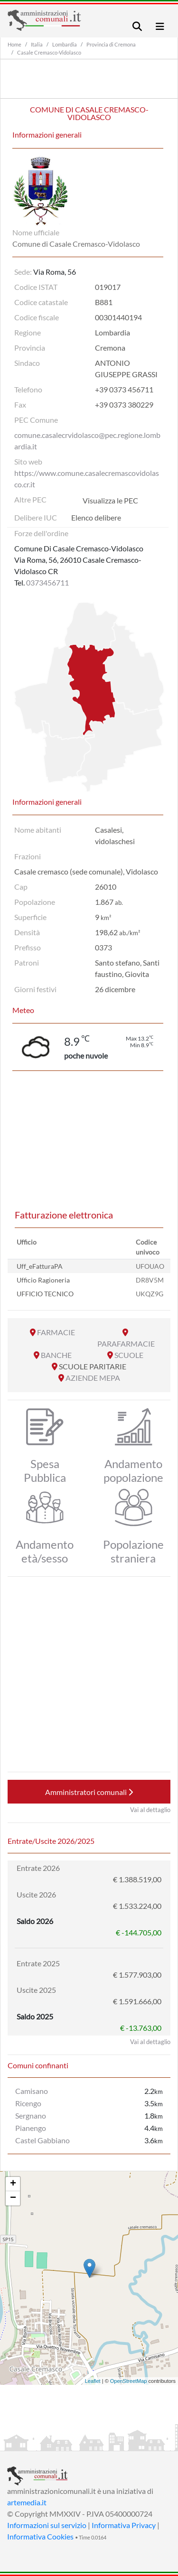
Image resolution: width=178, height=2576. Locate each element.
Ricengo (28, 2103)
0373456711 (47, 582)
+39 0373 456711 (124, 389)
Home (14, 44)
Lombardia (64, 44)
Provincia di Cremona (111, 44)
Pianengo (30, 2127)
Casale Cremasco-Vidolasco (49, 52)
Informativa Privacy (124, 2525)
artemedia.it (27, 2502)
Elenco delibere (96, 517)
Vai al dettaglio (150, 1809)
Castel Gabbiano (42, 2140)
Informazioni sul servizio (46, 2525)
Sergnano (30, 2115)
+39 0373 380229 (124, 404)
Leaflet (93, 2381)
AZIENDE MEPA (93, 1377)
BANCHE (56, 1354)
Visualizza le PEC (110, 500)
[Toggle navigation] (137, 26)
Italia (37, 44)
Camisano (31, 2090)
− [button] (13, 2198)
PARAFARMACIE (126, 1343)
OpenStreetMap (128, 2381)
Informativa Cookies (40, 2536)
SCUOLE (128, 1354)
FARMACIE (56, 1332)
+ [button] (13, 2184)
